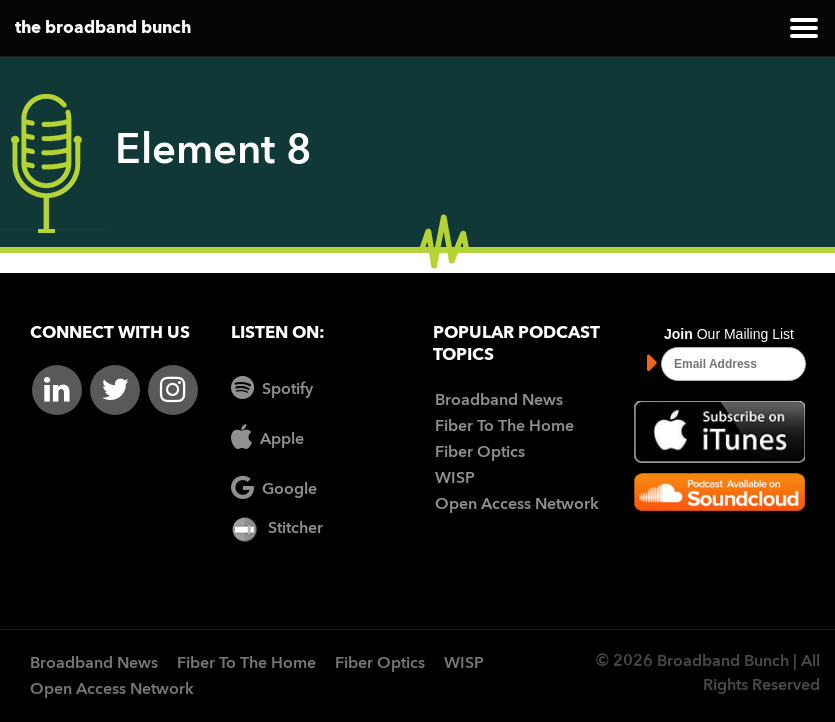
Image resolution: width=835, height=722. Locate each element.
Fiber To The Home (504, 427)
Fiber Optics (480, 453)
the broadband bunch (103, 28)
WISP (455, 479)
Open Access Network (517, 505)
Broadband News (499, 401)
